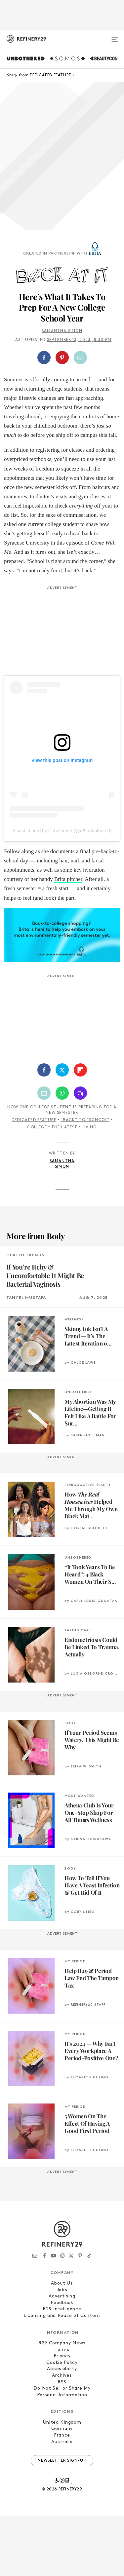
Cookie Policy (61, 2362)
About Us (62, 2283)
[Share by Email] (80, 357)
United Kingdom (62, 2422)
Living (89, 1127)
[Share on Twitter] (62, 1070)
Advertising (62, 2296)
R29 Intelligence (62, 2309)
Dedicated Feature (34, 1120)
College (37, 1127)
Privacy (62, 2356)
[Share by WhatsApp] (62, 1093)
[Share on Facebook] (44, 357)
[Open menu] (114, 37)
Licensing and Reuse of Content (62, 2315)
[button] (62, 357)
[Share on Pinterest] (62, 357)
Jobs (62, 2290)
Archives (62, 2375)
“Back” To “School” (85, 1120)
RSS (62, 2382)
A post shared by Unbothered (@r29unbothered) (62, 830)
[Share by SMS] (80, 1093)
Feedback (62, 2302)
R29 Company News (62, 2343)
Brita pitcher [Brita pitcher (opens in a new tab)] (68, 879)
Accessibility (62, 2369)
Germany (62, 2428)
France (62, 2435)
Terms (62, 2349)
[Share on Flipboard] (80, 1070)
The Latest (64, 1127)
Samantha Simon (62, 331)
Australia (61, 2442)
